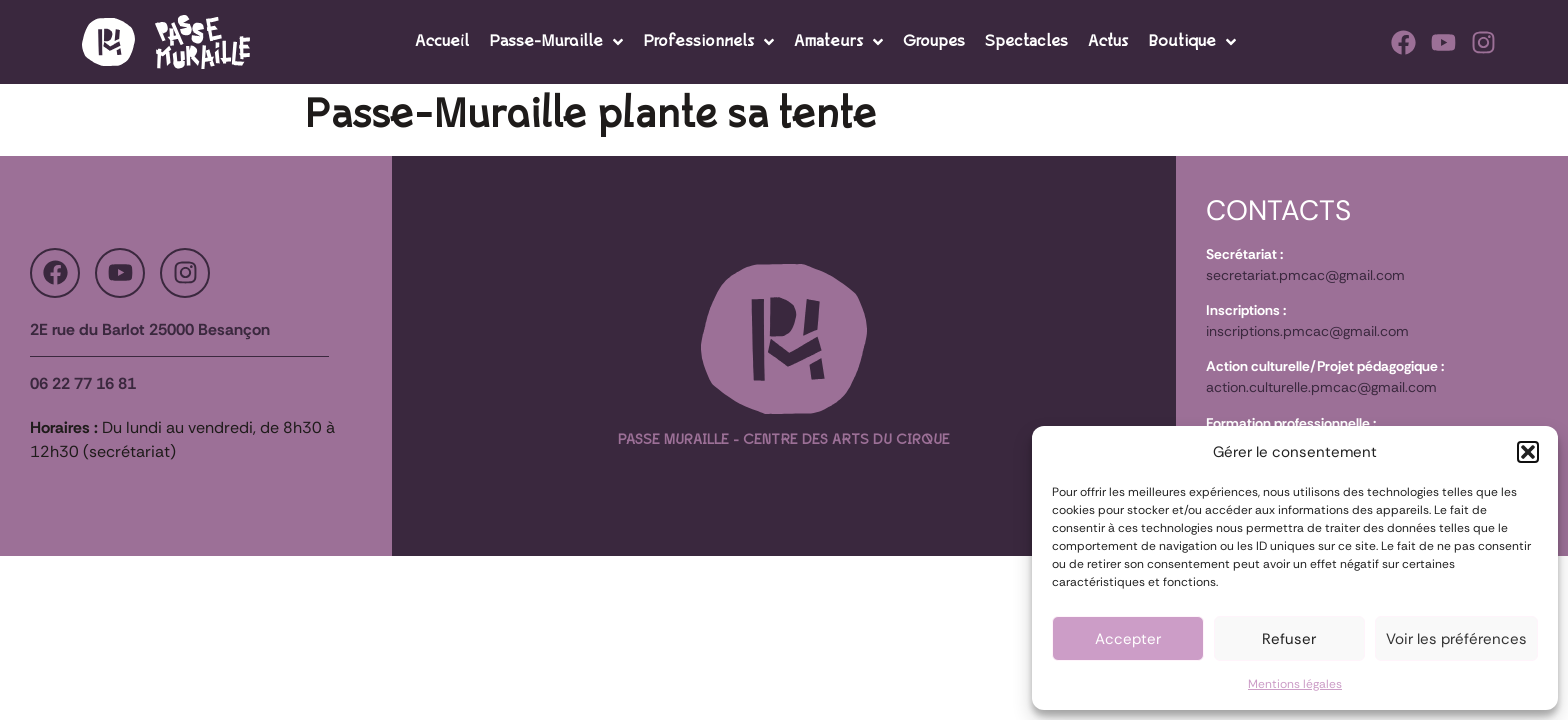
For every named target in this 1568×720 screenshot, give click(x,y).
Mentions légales (1295, 684)
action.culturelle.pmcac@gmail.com (1321, 387)
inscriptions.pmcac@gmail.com (1307, 331)
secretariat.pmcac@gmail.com (1305, 275)
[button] (1528, 452)
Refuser (1289, 639)
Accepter (1128, 639)
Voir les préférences (1456, 639)
